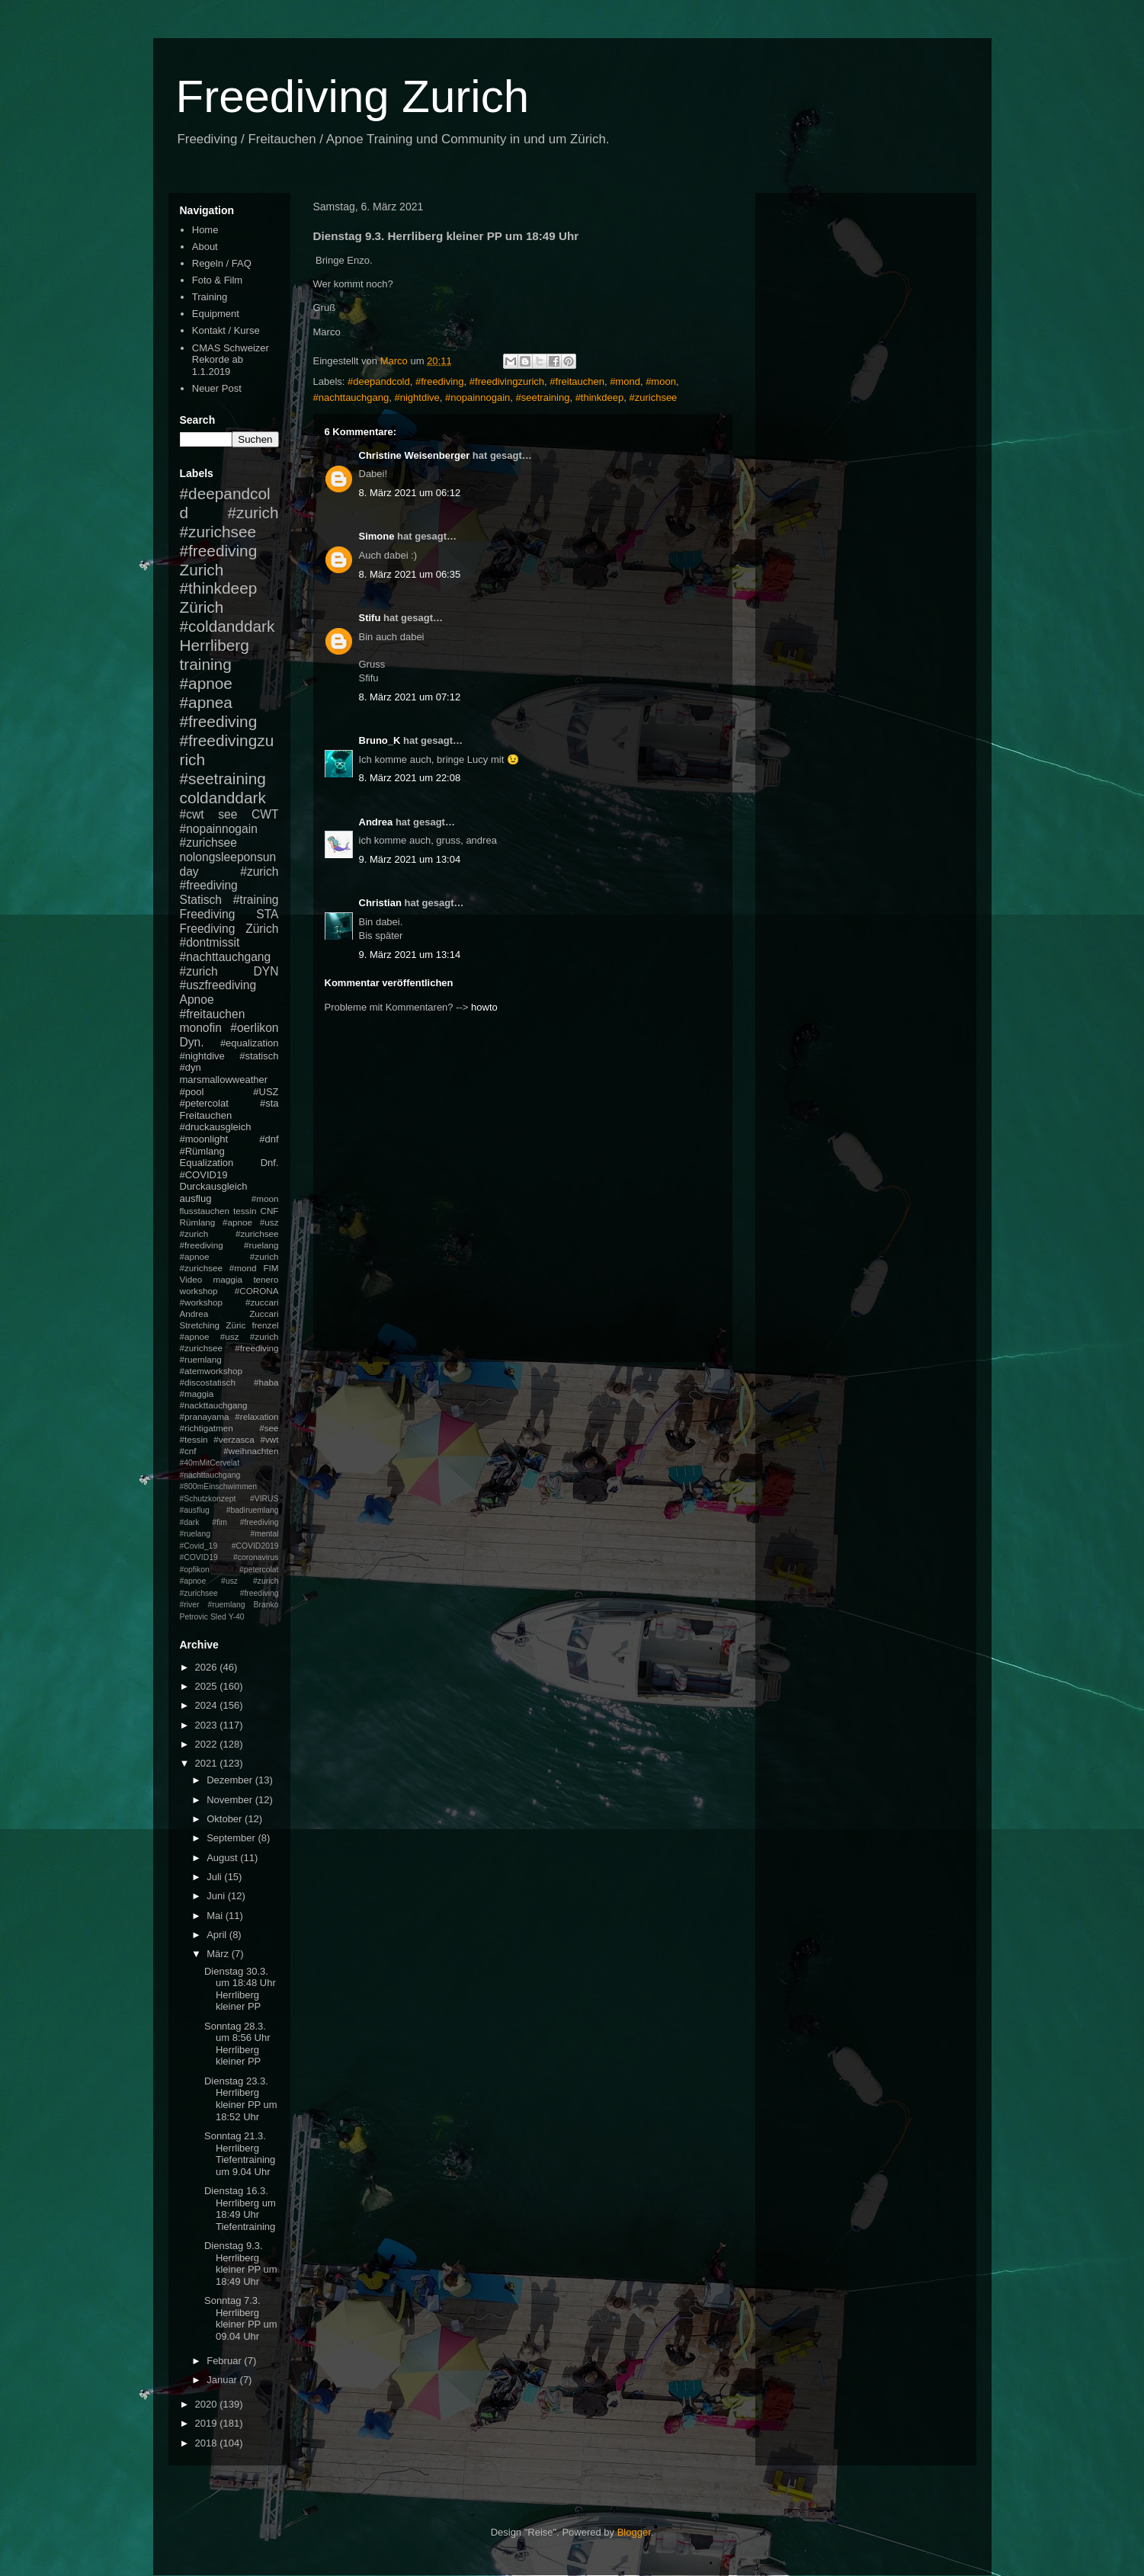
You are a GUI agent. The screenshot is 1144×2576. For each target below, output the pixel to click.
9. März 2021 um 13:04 (410, 859)
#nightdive (417, 397)
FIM (270, 1268)
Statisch (201, 899)
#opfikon (195, 1569)
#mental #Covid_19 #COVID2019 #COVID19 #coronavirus (229, 1546)
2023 (207, 1725)
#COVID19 (204, 1175)
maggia (227, 1279)
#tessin (194, 1439)
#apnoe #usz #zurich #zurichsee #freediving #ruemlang (229, 1347)
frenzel (265, 1325)
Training (209, 297)
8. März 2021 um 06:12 (410, 492)
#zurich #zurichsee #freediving (229, 531)
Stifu (370, 617)
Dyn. (192, 1042)
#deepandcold (379, 381)
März (219, 1953)
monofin (201, 1027)
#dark (190, 1522)
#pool (192, 1091)
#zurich (199, 971)
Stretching (200, 1325)
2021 (207, 1763)
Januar (223, 2379)
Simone (377, 536)
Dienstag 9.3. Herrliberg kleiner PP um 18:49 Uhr (240, 2263)
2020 (207, 2404)
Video (191, 1279)
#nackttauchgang (214, 1405)
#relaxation (256, 1416)
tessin (245, 1211)
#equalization (249, 1043)
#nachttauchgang (351, 397)
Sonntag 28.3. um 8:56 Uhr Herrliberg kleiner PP (237, 2044)
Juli (215, 1876)
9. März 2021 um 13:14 (410, 954)
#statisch (258, 1056)
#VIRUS (264, 1499)
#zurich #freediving (229, 878)
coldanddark (223, 797)
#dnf (268, 1139)
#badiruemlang (252, 1510)
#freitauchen (577, 381)
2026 (207, 1667)
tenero (265, 1279)
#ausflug (195, 1510)
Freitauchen (206, 1115)
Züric (235, 1325)
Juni (217, 1896)
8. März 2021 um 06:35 (410, 574)
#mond (625, 381)
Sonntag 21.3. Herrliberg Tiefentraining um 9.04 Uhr (239, 2153)
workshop (199, 1291)
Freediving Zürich (229, 928)
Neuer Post (217, 388)
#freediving (439, 381)
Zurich (202, 569)
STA (267, 914)
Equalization (207, 1162)
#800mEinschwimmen (219, 1486)
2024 (207, 1705)
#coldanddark (227, 626)
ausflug (196, 1198)
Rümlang (198, 1222)
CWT (265, 814)
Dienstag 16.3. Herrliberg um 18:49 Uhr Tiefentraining (240, 2208)
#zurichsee (653, 397)
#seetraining (543, 397)
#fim (219, 1522)
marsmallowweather (224, 1079)
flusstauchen (205, 1211)
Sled (218, 1617)
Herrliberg (214, 645)
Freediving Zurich (353, 96)
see (227, 814)
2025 (207, 1686)
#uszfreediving (218, 985)
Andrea (376, 822)
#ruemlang (226, 1604)
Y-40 (237, 1617)
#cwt (192, 814)
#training (256, 899)
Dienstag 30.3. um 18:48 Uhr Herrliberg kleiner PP (240, 1989)
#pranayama (204, 1416)
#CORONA (257, 1291)
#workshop (201, 1302)
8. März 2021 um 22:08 (410, 777)
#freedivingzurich (506, 381)
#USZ (265, 1091)
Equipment (215, 313)
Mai (216, 1915)
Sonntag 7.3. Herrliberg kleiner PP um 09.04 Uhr (240, 2318)
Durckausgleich (214, 1186)
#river (190, 1604)
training (206, 664)
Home (205, 229)
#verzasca (233, 1439)
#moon (661, 381)
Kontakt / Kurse (226, 330)
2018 (207, 2443)
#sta (269, 1103)
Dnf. (270, 1162)
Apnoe (197, 999)
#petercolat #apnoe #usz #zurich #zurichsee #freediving (229, 1581)
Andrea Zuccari (229, 1313)
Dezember (231, 1780)
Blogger (634, 2532)
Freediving (208, 914)
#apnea (206, 702)
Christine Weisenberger (414, 455)
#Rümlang (202, 1151)
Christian (380, 902)
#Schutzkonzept (208, 1499)
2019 (207, 2423)
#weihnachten (250, 1451)
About (205, 246)
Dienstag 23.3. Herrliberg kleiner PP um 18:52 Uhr (240, 2099)
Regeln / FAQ (222, 263)
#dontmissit (210, 942)
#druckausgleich (216, 1127)
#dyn (190, 1067)
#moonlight (204, 1139)
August (223, 1857)
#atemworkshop (211, 1371)
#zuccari (262, 1302)
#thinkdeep (599, 397)
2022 (207, 1744)
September (232, 1838)
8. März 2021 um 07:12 (410, 697)
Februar (225, 2360)
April (218, 1934)
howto (484, 1007)
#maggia (197, 1394)
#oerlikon (254, 1027)
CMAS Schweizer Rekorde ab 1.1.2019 (230, 359)
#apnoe (206, 683)
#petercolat (204, 1103)
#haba (266, 1382)
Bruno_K (380, 740)
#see (268, 1428)
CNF (269, 1211)
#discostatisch (208, 1382)
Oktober (226, 1819)
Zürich (202, 607)
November (231, 1799)
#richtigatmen (206, 1428)
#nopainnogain (477, 397)
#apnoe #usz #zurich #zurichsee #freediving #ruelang (229, 1233)
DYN (266, 971)
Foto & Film (217, 280)
